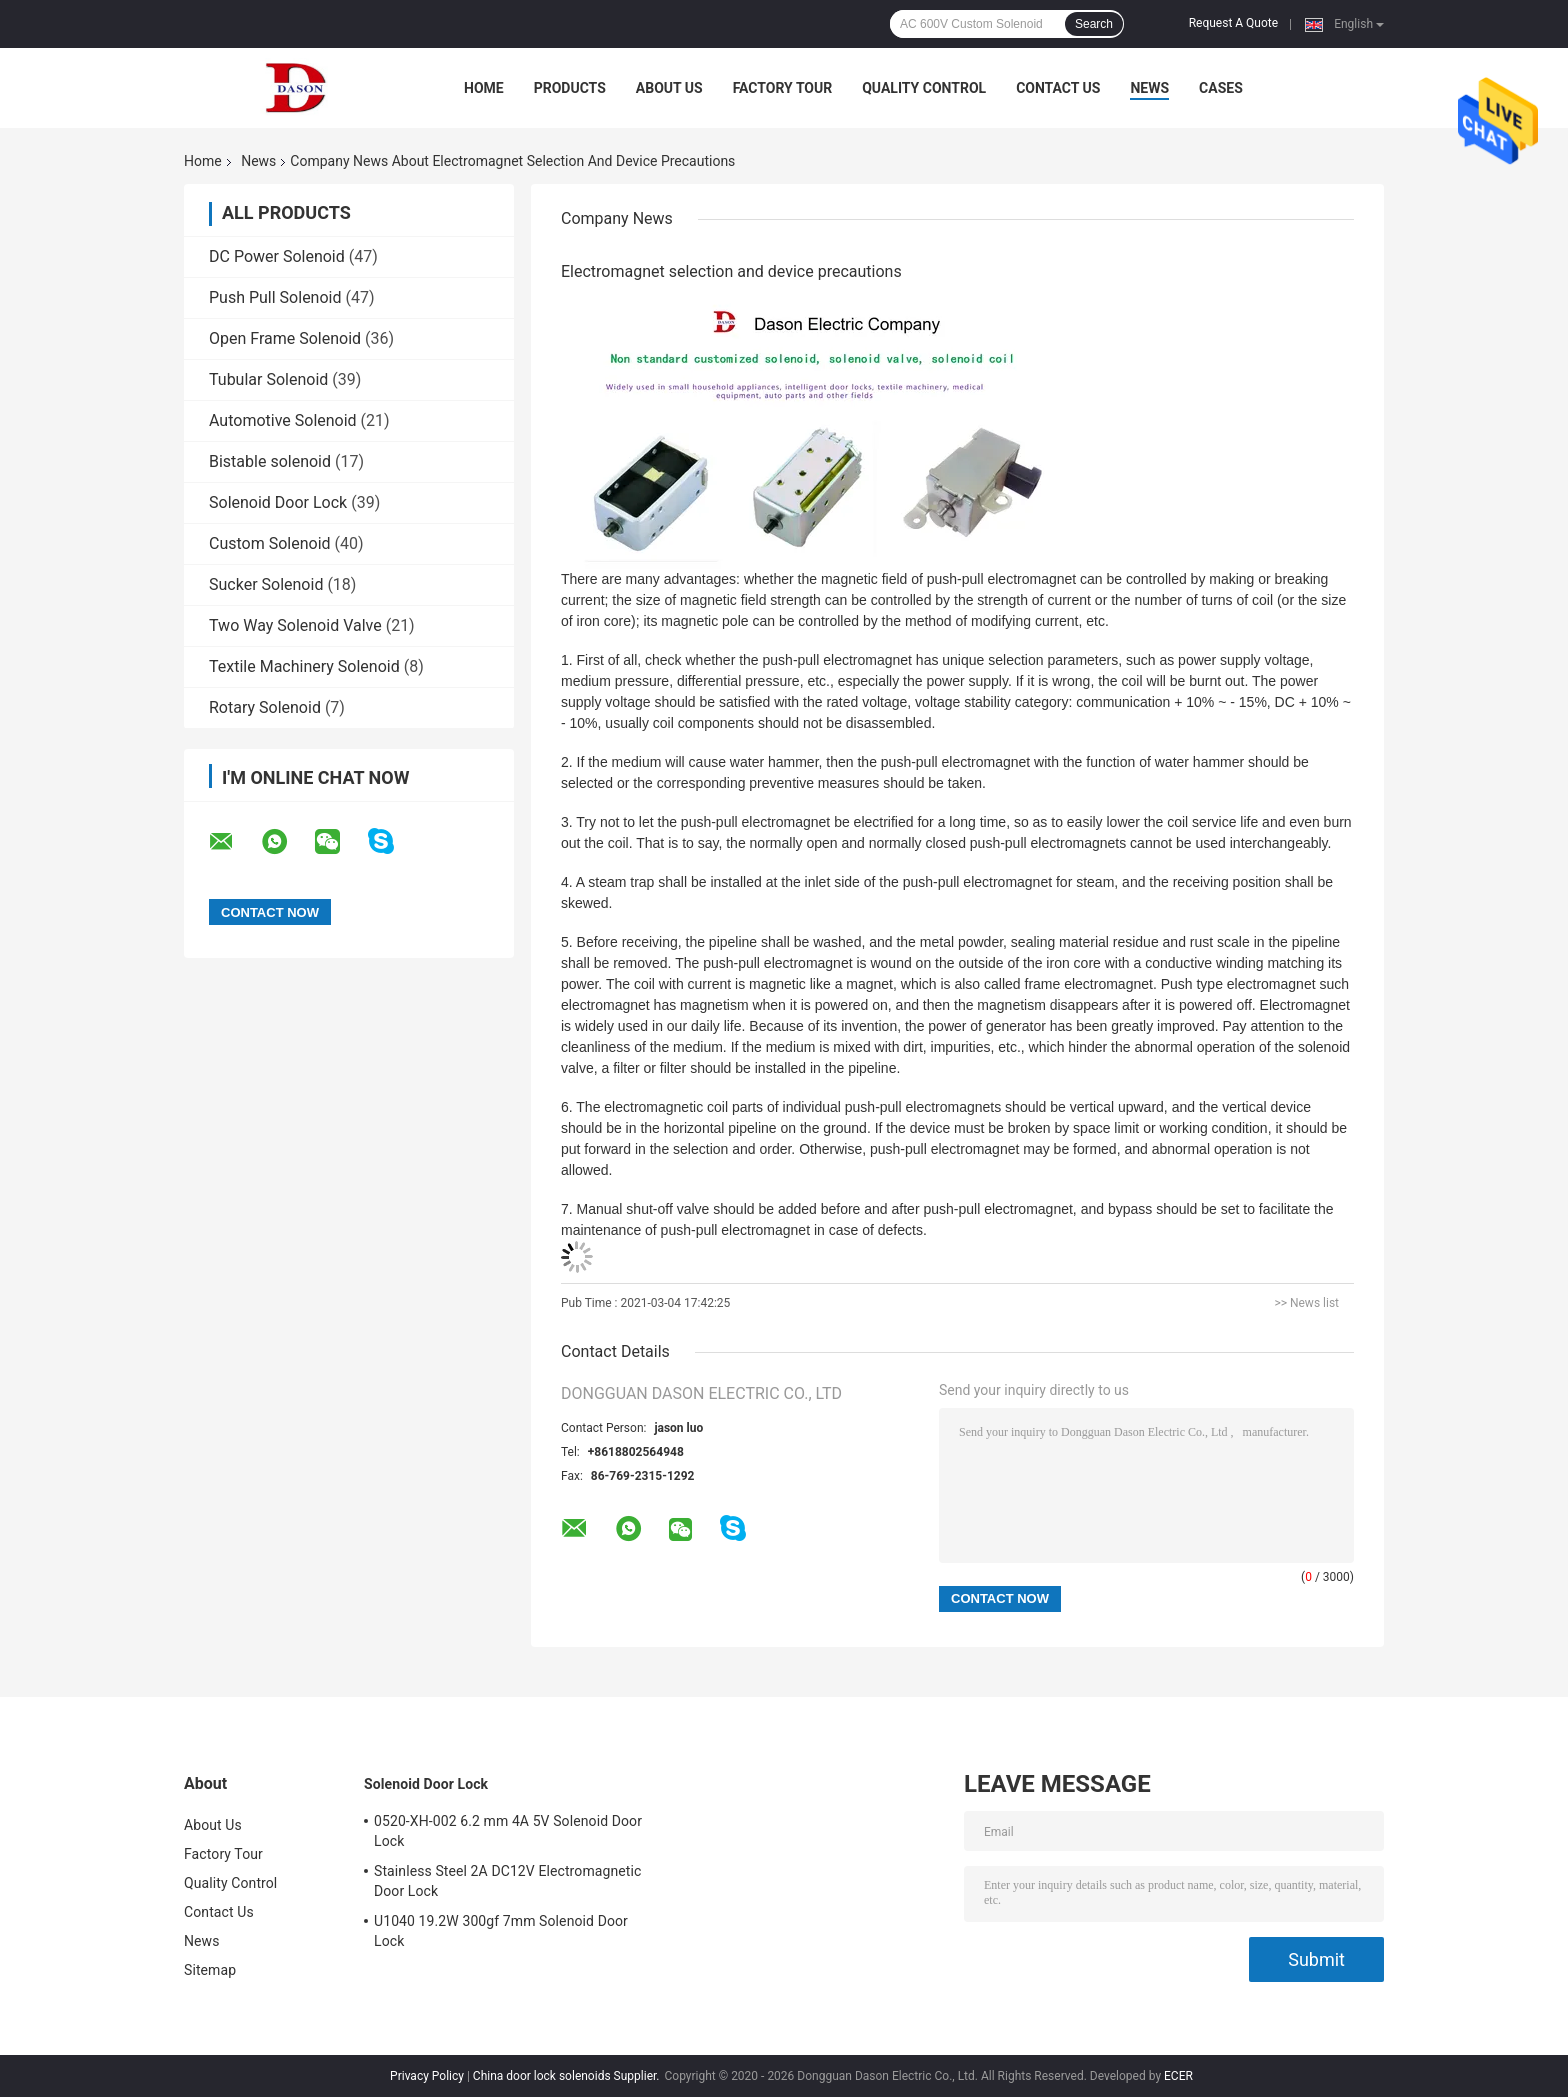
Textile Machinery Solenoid (304, 666)
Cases (1221, 88)
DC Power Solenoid (277, 256)
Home (484, 88)
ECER (1178, 2076)
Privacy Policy (427, 2076)
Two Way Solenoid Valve (295, 625)
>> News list (1306, 1303)
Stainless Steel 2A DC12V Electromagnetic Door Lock (507, 1881)
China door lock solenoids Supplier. (568, 2076)
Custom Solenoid (270, 543)
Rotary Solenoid (265, 707)
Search (1094, 24)
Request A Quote (1233, 23)
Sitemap (210, 1970)
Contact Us (1058, 88)
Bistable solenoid (270, 461)
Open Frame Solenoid (285, 338)
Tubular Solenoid (268, 379)
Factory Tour (783, 88)
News (1149, 88)
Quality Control (924, 88)
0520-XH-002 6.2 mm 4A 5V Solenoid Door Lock (508, 1831)
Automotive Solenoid (283, 420)
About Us (669, 88)
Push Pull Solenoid (275, 297)
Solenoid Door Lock (278, 502)
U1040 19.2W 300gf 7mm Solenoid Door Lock (501, 1931)
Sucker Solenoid (266, 584)
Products (570, 88)
